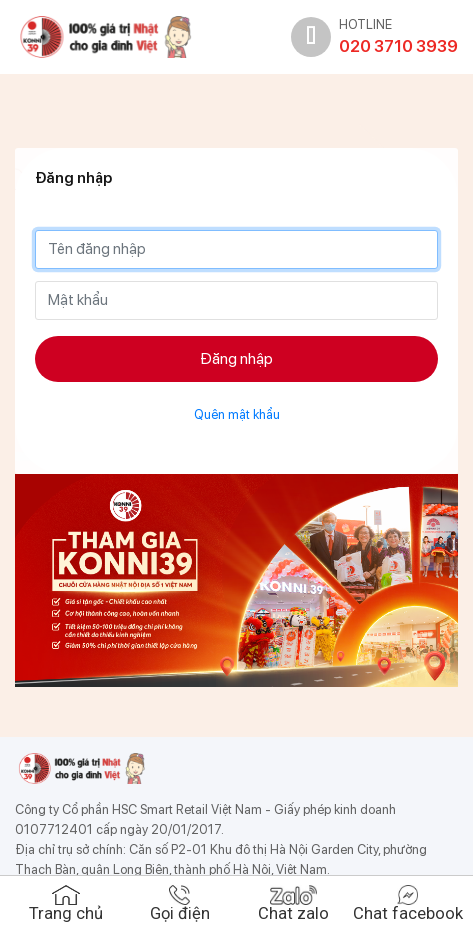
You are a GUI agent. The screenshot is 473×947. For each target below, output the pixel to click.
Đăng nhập (236, 358)
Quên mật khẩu (237, 414)
